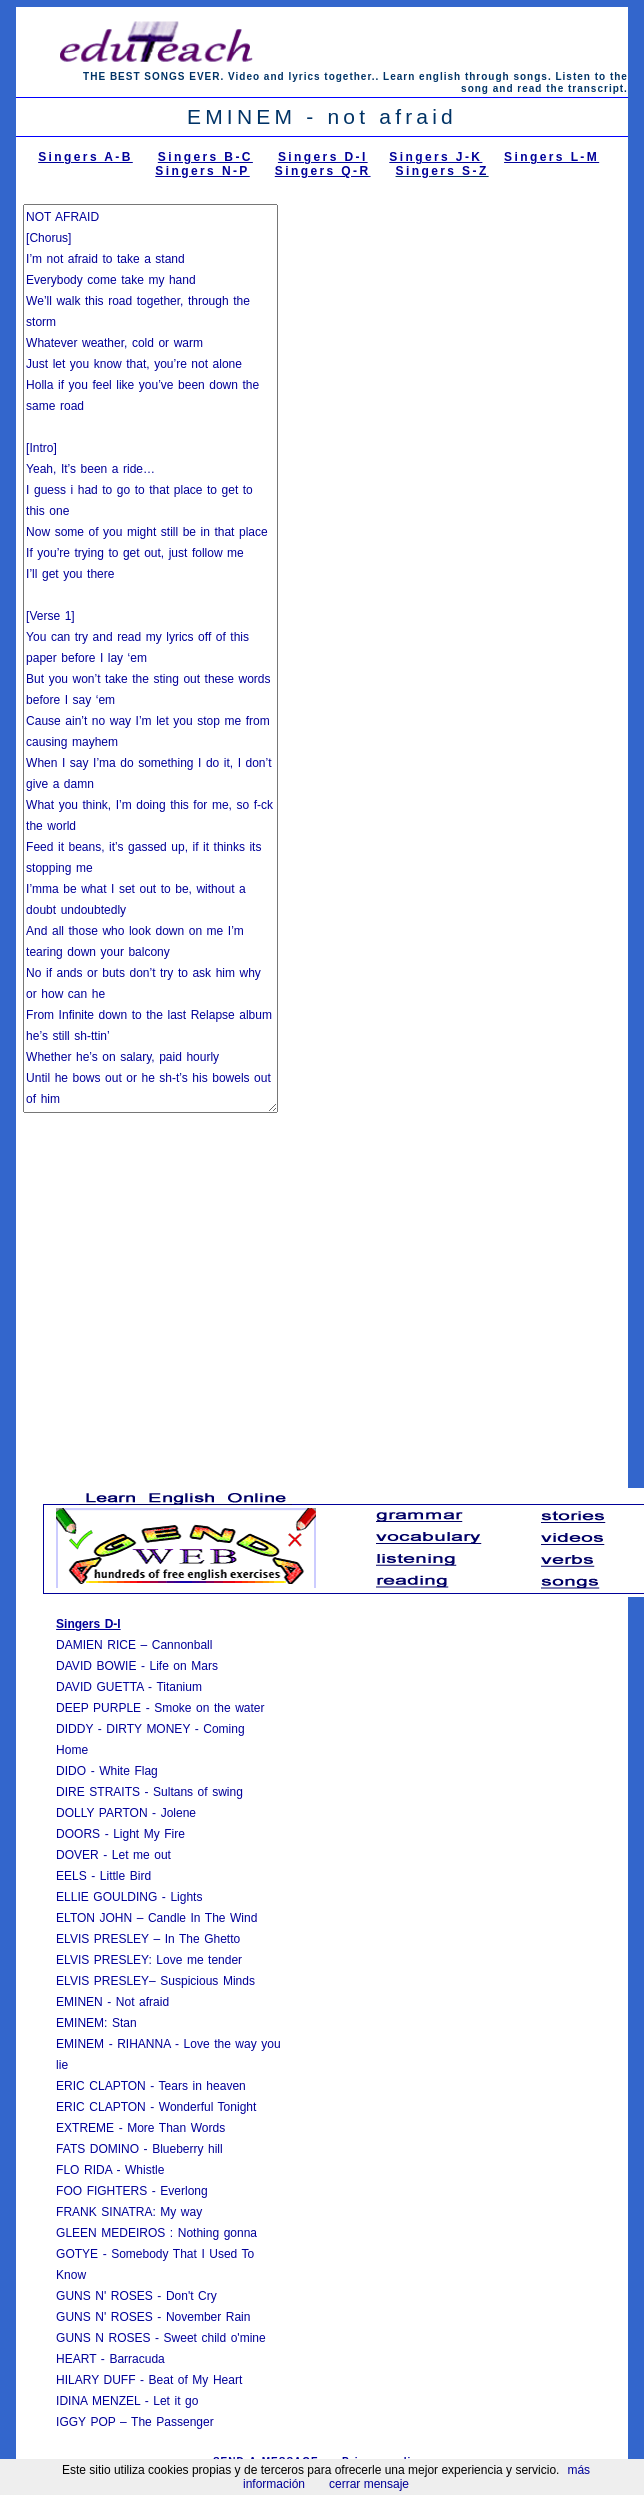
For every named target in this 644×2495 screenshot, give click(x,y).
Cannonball (182, 1645)
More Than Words (176, 2128)
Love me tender (199, 1960)
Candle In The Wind (202, 1918)
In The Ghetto (203, 1939)
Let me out (141, 1855)
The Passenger (172, 2422)
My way (181, 2212)
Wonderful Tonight (208, 2107)
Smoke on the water (209, 1708)
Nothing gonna (217, 2233)
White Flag (128, 1771)
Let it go (174, 2401)
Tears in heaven (202, 2086)
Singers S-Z (442, 171)
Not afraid (142, 2002)
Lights (186, 1897)
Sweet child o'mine (215, 2338)
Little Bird (125, 1876)
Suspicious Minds (207, 1981)
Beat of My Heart (196, 2380)
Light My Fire (149, 1834)
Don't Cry (191, 2296)
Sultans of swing (198, 1792)
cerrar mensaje (369, 2484)
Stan (124, 2023)
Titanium (179, 1687)
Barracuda (136, 2359)
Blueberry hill (187, 2149)
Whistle (144, 2170)
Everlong (183, 2191)
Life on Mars (183, 1666)
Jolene (178, 1813)
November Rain (208, 2317)
